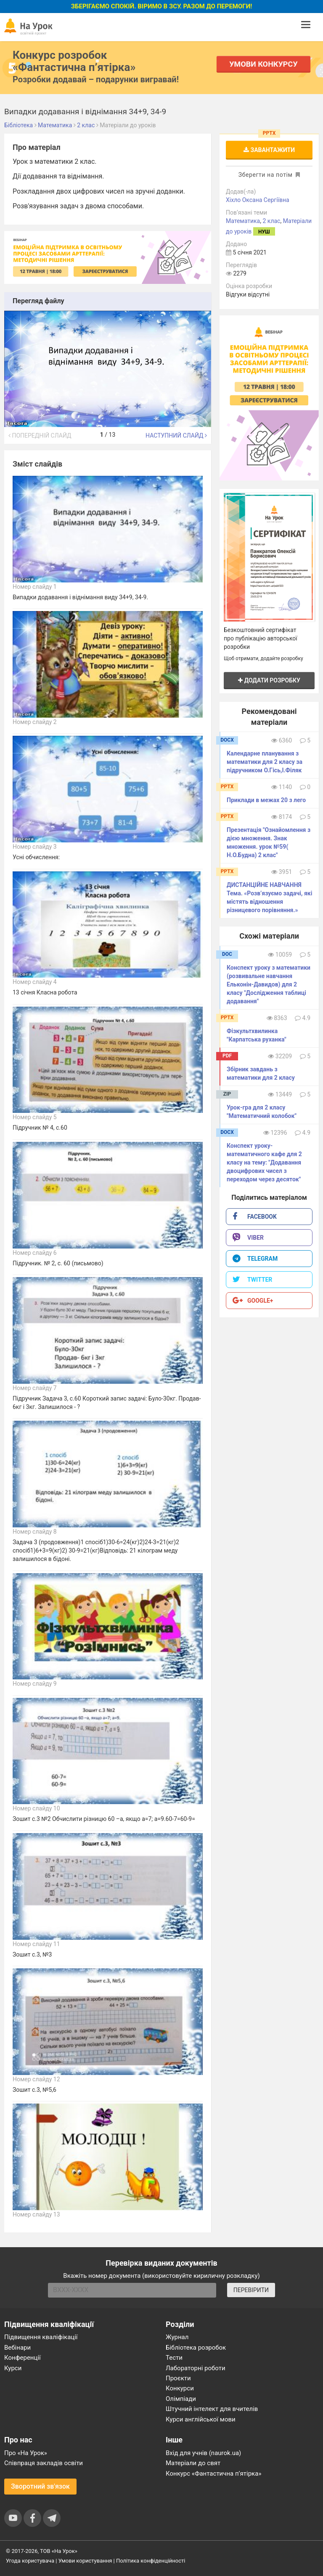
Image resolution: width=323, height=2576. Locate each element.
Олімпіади (181, 2399)
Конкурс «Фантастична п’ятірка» (213, 2473)
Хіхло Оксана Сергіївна (257, 200)
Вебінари (17, 2347)
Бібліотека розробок (196, 2347)
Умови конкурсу (264, 64)
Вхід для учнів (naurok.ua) (203, 2453)
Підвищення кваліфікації (41, 2337)
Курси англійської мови (201, 2419)
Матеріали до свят (193, 2463)
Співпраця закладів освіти (43, 2463)
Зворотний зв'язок (40, 2486)
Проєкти (178, 2378)
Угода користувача (30, 2561)
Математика (243, 221)
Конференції (22, 2357)
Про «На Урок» (25, 2453)
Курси (12, 2368)
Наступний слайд (176, 435)
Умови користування (85, 2561)
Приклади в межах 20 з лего (266, 800)
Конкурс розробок (74, 61)
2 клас (271, 221)
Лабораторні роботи (195, 2368)
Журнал (177, 2337)
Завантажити (269, 150)
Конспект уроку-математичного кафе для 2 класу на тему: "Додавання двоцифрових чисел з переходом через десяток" (264, 1162)
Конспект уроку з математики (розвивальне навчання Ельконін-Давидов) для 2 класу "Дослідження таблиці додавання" (268, 984)
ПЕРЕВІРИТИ (251, 2290)
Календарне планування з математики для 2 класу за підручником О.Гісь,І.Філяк (264, 762)
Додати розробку (269, 680)
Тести (174, 2357)
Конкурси (180, 2388)
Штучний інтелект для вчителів (212, 2409)
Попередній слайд (39, 435)
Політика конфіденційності (150, 2561)
